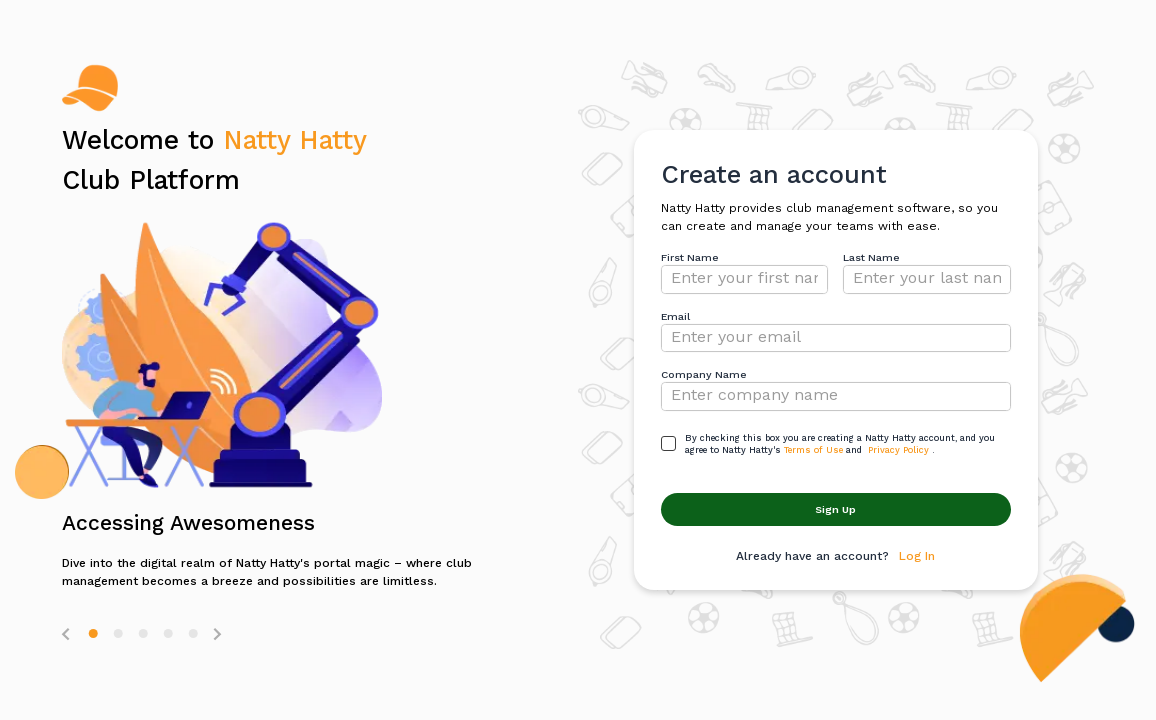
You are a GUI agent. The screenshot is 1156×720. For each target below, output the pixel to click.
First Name (690, 257)
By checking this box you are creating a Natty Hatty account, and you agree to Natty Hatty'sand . (840, 444)
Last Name (871, 257)
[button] (93, 633)
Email (675, 316)
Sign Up (835, 509)
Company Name (704, 374)
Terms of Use (813, 450)
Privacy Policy (898, 450)
